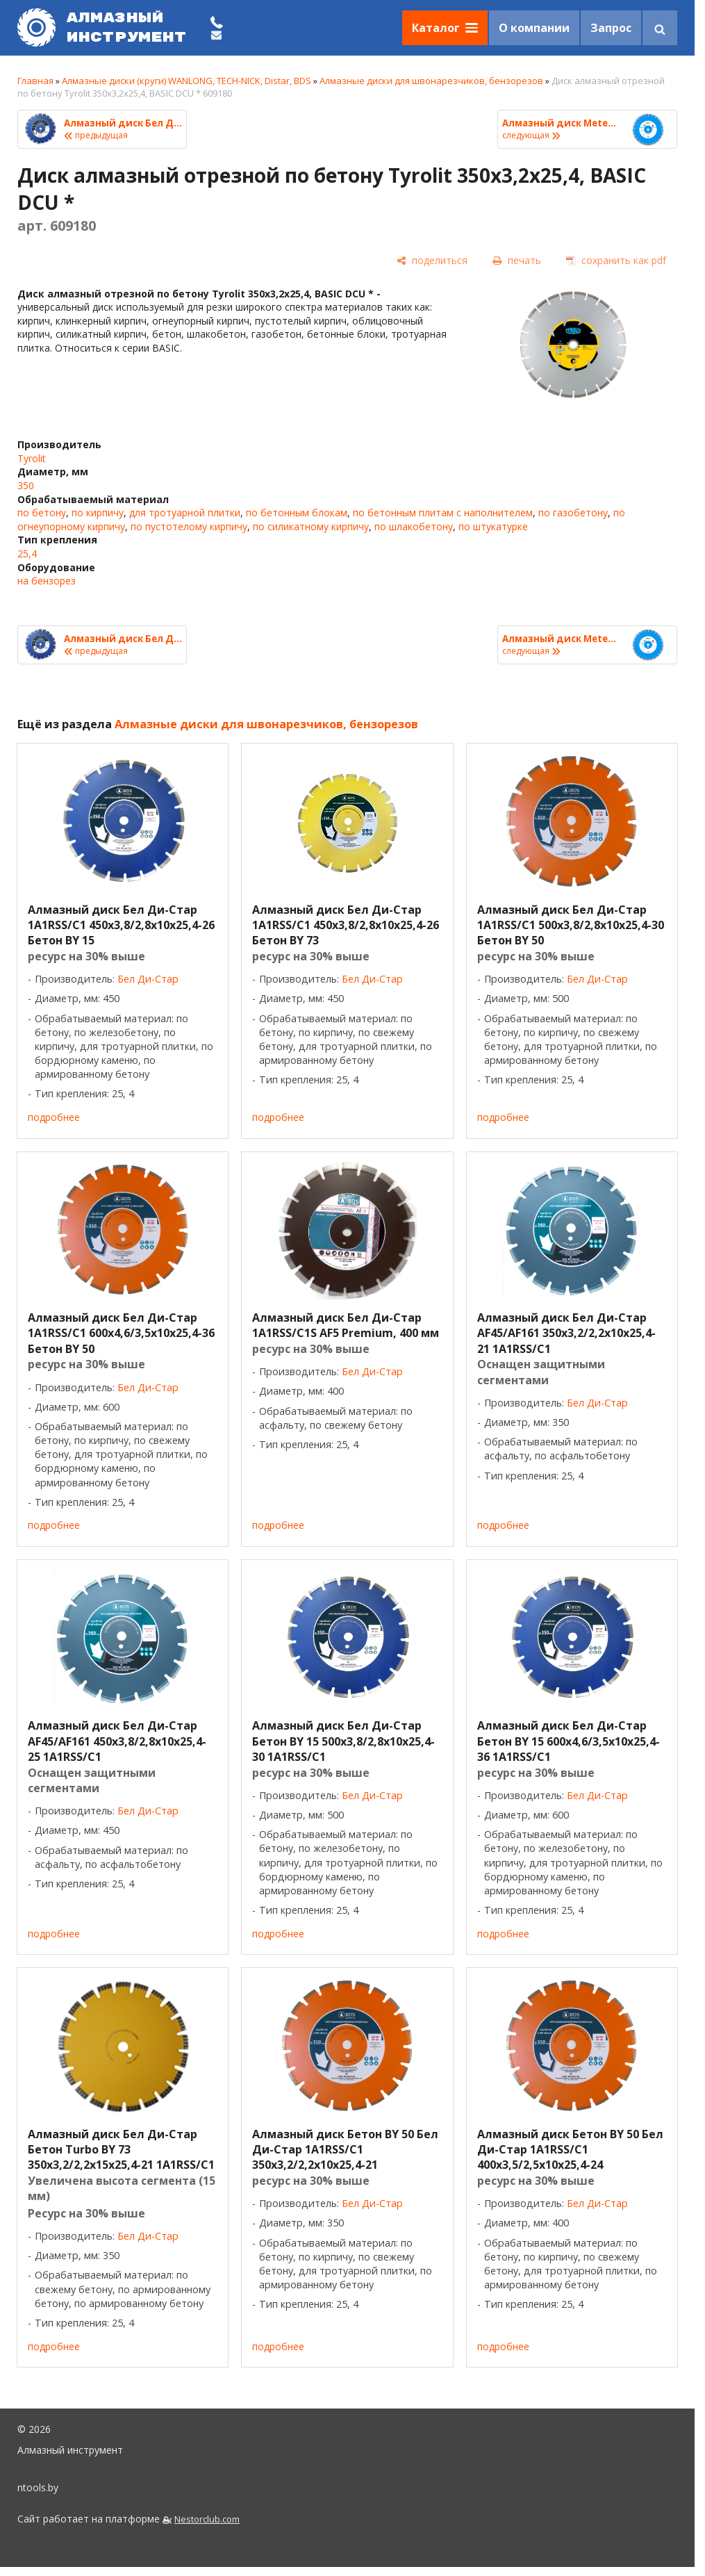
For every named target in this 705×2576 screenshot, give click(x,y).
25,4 (27, 553)
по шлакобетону (413, 526)
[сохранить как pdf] (616, 260)
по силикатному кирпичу (311, 526)
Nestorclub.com (207, 2519)
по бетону (41, 512)
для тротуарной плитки (184, 512)
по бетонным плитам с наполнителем (443, 512)
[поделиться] (432, 260)
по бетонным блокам (296, 512)
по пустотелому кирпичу (189, 526)
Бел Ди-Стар (148, 978)
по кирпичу (98, 512)
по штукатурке (493, 526)
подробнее (54, 1117)
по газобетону (573, 512)
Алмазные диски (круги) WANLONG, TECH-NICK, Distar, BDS (186, 80)
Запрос (610, 27)
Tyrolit (31, 458)
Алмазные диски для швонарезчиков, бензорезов (431, 80)
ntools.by (37, 2487)
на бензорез (46, 580)
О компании (534, 27)
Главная (35, 80)
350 (25, 485)
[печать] (516, 260)
